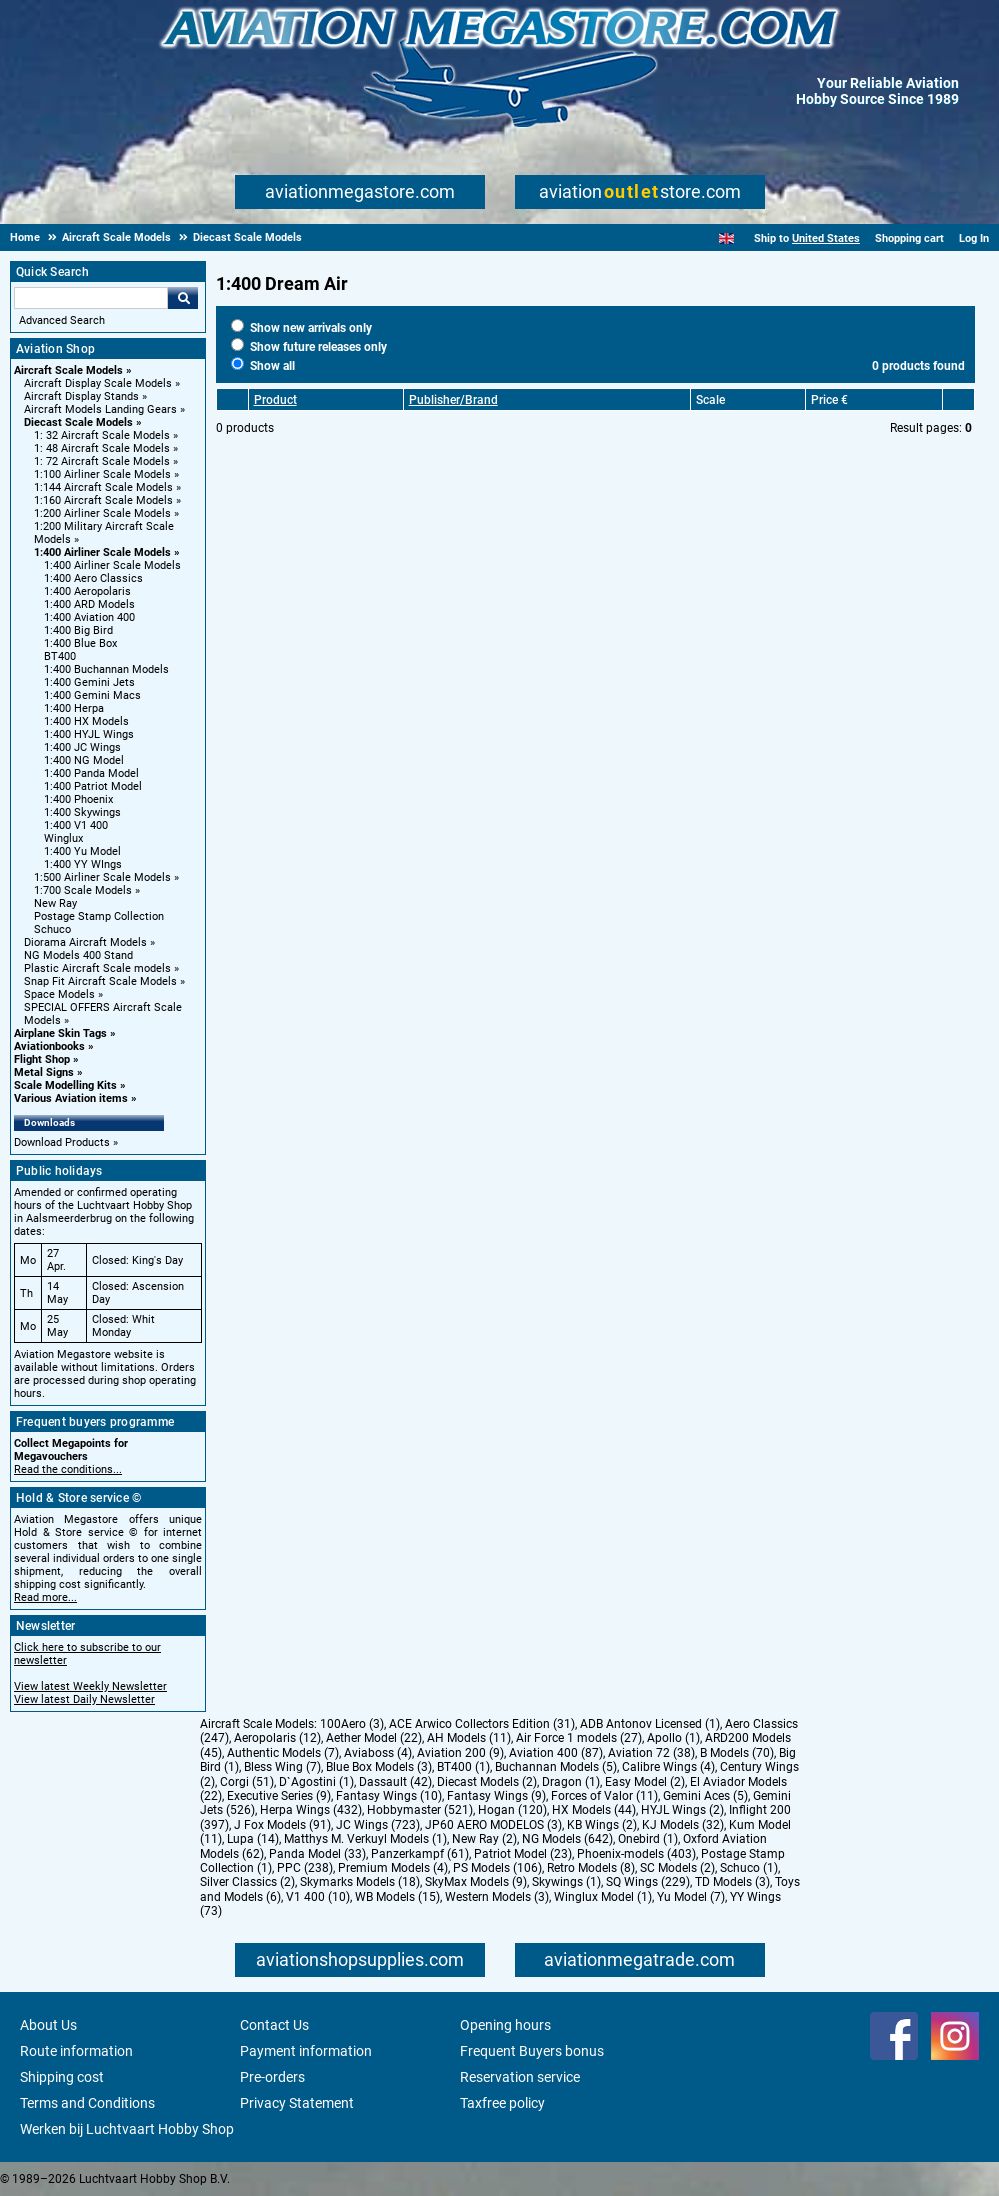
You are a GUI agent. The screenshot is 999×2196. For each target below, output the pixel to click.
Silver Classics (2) (247, 1882)
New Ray (55, 903)
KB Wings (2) (602, 1825)
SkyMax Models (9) (476, 1882)
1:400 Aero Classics (93, 578)
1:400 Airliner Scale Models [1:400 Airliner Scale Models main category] (112, 565)
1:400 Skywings (82, 812)
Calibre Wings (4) (668, 1767)
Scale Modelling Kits (65, 1085)
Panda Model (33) (317, 1854)
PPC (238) (305, 1868)
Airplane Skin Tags (60, 1033)
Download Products (62, 1142)
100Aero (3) (352, 1724)
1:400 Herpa (74, 708)
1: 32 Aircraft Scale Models (102, 435)
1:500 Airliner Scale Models (102, 877)
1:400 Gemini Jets (89, 682)
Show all (263, 366)
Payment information (306, 2051)
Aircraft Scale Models (68, 370)
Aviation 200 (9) (460, 1753)
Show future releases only (309, 347)
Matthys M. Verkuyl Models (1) (365, 1839)
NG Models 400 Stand (78, 955)
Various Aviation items (71, 1098)
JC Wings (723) (378, 1825)
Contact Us (274, 2025)
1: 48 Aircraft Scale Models (102, 448)
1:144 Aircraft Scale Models (103, 487)
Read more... (45, 1597)
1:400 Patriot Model (93, 786)
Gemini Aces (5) (705, 1796)
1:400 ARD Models (89, 604)
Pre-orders (272, 2077)
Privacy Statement (297, 2103)
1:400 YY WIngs (83, 864)
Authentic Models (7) (283, 1753)
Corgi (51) (247, 1782)
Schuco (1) (749, 1868)
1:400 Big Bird (78, 630)
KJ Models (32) (683, 1825)
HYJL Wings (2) (682, 1810)
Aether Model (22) (374, 1738)
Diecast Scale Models (78, 422)
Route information (76, 2051)
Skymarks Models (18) (360, 1882)
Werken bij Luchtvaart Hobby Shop (127, 2129)
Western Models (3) (497, 1897)
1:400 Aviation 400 (89, 617)
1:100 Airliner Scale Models (102, 474)
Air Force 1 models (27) (579, 1738)
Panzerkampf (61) (420, 1854)
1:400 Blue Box (80, 643)
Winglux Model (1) (603, 1897)
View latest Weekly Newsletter (90, 1686)
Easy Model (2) (645, 1782)
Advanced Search (62, 320)
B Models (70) (737, 1753)
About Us (48, 2025)
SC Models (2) (677, 1868)
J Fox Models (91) (282, 1825)
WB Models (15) (397, 1897)
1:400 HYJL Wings (89, 734)
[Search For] (91, 298)
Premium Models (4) (393, 1868)
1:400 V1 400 (76, 825)
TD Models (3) (732, 1882)
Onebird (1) (648, 1839)
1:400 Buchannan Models (106, 669)
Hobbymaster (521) (420, 1810)
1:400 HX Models (86, 721)
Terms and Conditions (87, 2103)
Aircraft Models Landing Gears (100, 409)
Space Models (59, 994)
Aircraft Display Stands (81, 396)
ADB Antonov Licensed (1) (650, 1724)
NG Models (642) (567, 1839)
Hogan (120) (512, 1810)
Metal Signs (44, 1072)
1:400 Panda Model (91, 773)
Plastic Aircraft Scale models (97, 968)
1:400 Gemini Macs (92, 695)
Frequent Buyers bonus (532, 2051)
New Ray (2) (484, 1839)
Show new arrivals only (301, 328)
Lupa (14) (253, 1839)
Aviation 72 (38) (651, 1753)
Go (183, 298)
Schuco (52, 929)
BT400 (60, 656)
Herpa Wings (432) (311, 1810)
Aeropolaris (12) (277, 1738)
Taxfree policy (502, 2103)
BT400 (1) (463, 1767)
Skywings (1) (566, 1882)
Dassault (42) (395, 1782)
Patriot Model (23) (523, 1854)
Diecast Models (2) (487, 1782)
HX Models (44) (594, 1810)
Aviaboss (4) (378, 1753)
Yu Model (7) (691, 1897)
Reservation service (520, 2077)
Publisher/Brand (453, 400)
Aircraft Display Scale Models (98, 383)
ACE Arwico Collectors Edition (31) (482, 1724)
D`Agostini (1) (316, 1782)
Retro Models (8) (591, 1868)
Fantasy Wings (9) (496, 1796)
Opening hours (505, 2025)
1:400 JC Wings (82, 747)
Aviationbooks (49, 1046)
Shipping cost (62, 2077)
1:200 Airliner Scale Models (102, 513)
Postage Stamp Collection (99, 916)
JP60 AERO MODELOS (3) (493, 1825)
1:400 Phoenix (78, 799)
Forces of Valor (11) (604, 1796)
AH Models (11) (469, 1738)
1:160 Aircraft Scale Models (103, 500)
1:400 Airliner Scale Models (102, 552)
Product (275, 400)
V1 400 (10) (318, 1897)
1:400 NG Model (84, 760)
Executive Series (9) (279, 1796)
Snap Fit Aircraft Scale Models (100, 981)
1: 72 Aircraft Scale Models (102, 461)
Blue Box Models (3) (379, 1767)
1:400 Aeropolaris (87, 591)
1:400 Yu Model (82, 851)
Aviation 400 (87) (556, 1753)
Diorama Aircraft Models (85, 942)
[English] (726, 238)
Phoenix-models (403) (636, 1854)
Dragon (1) (571, 1782)
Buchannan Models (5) (556, 1767)
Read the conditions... (68, 1469)
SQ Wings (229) (648, 1882)
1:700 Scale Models (83, 890)
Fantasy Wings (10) (389, 1796)
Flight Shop (42, 1059)
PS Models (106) (497, 1868)
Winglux (63, 838)
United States (826, 238)
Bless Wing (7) (282, 1767)
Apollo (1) (673, 1738)
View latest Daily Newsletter (84, 1699)
